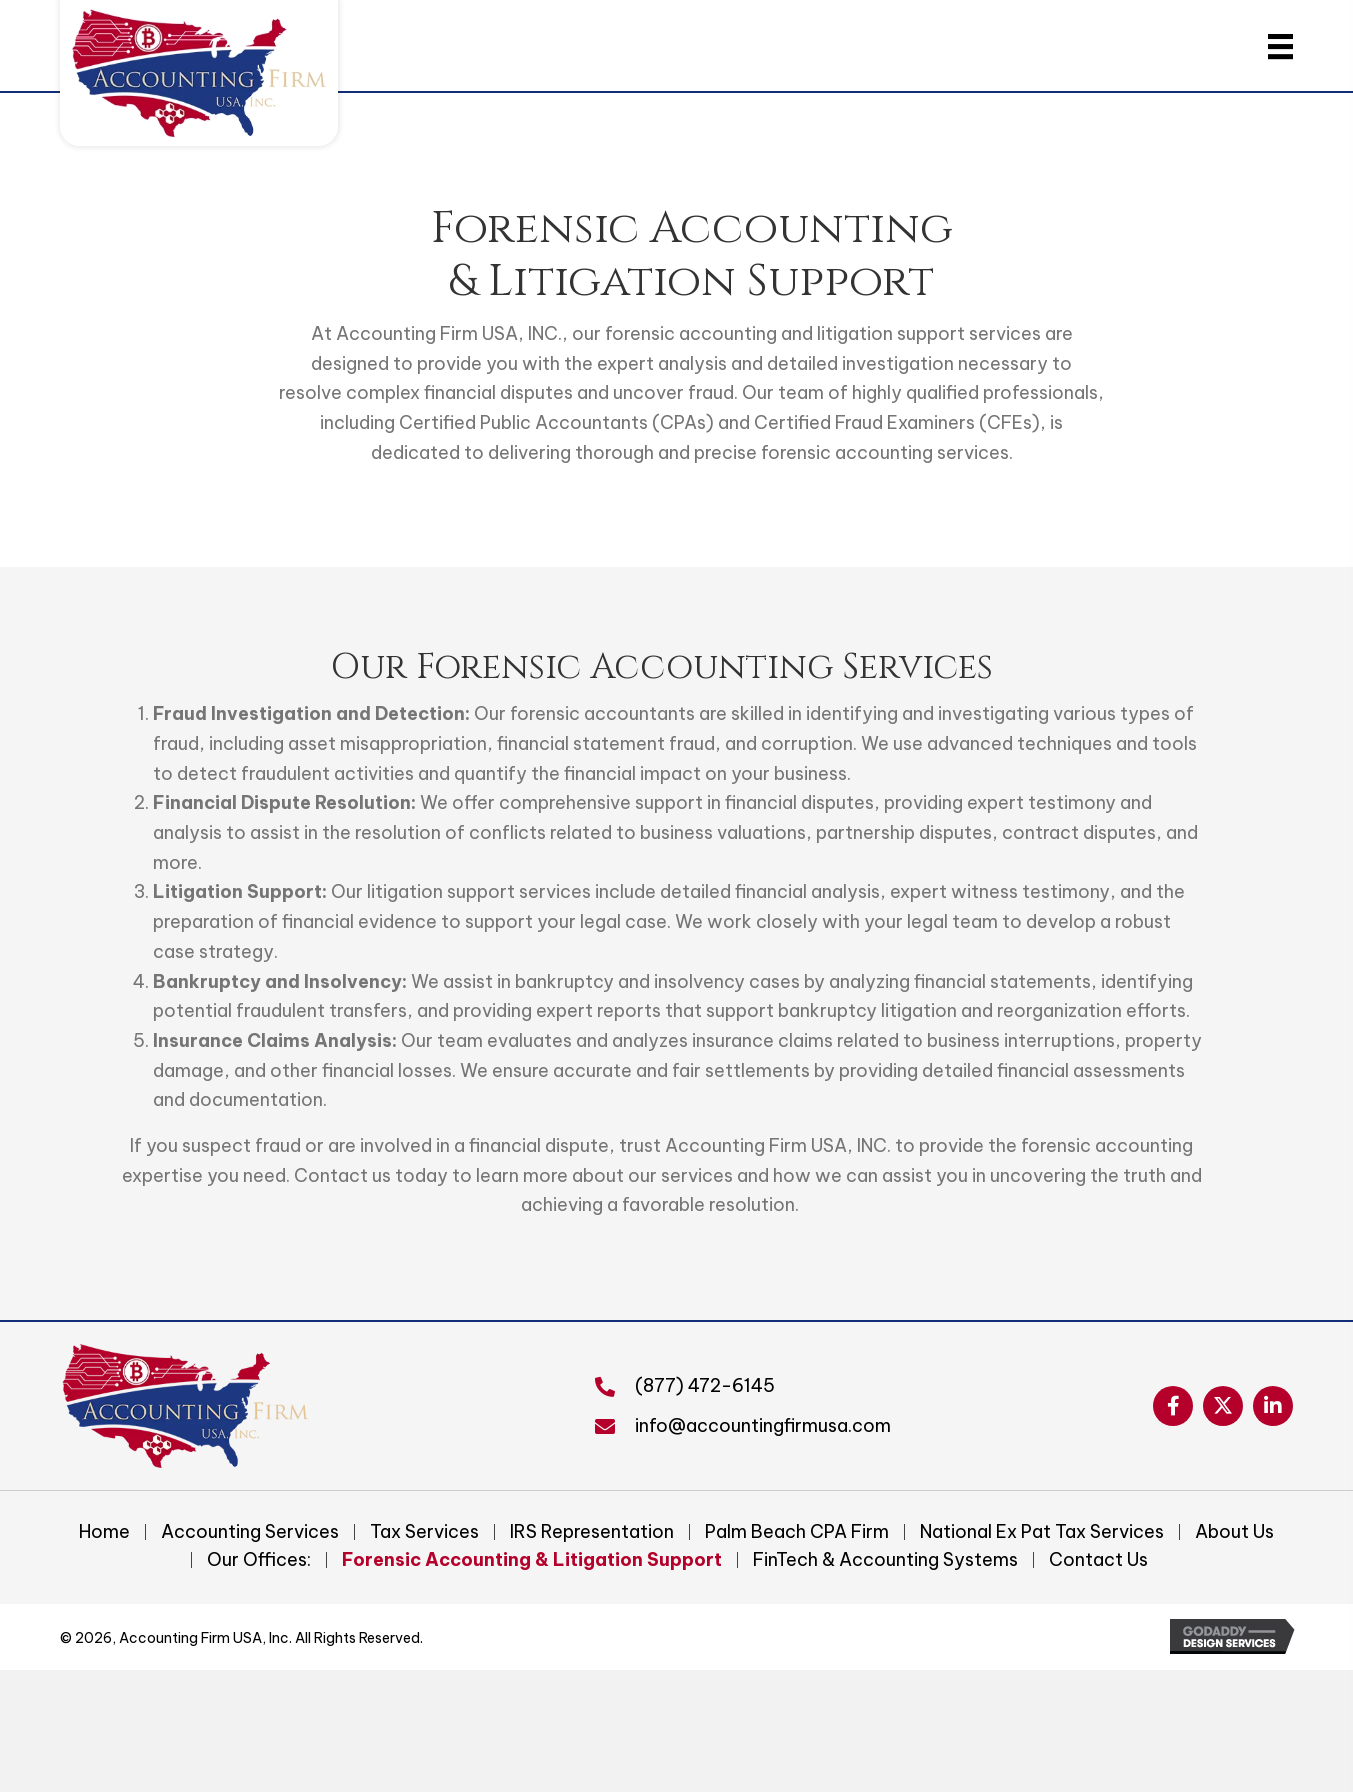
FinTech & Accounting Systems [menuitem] (885, 1560)
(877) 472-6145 (705, 1385)
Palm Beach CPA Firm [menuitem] (797, 1532)
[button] (1173, 1406)
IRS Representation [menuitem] (592, 1532)
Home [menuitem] (104, 1532)
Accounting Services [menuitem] (250, 1532)
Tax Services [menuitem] (424, 1532)
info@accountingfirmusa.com (763, 1425)
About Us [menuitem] (1234, 1532)
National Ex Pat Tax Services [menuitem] (1042, 1532)
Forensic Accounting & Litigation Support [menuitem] (532, 1560)
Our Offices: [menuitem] (259, 1560)
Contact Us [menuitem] (1098, 1560)
